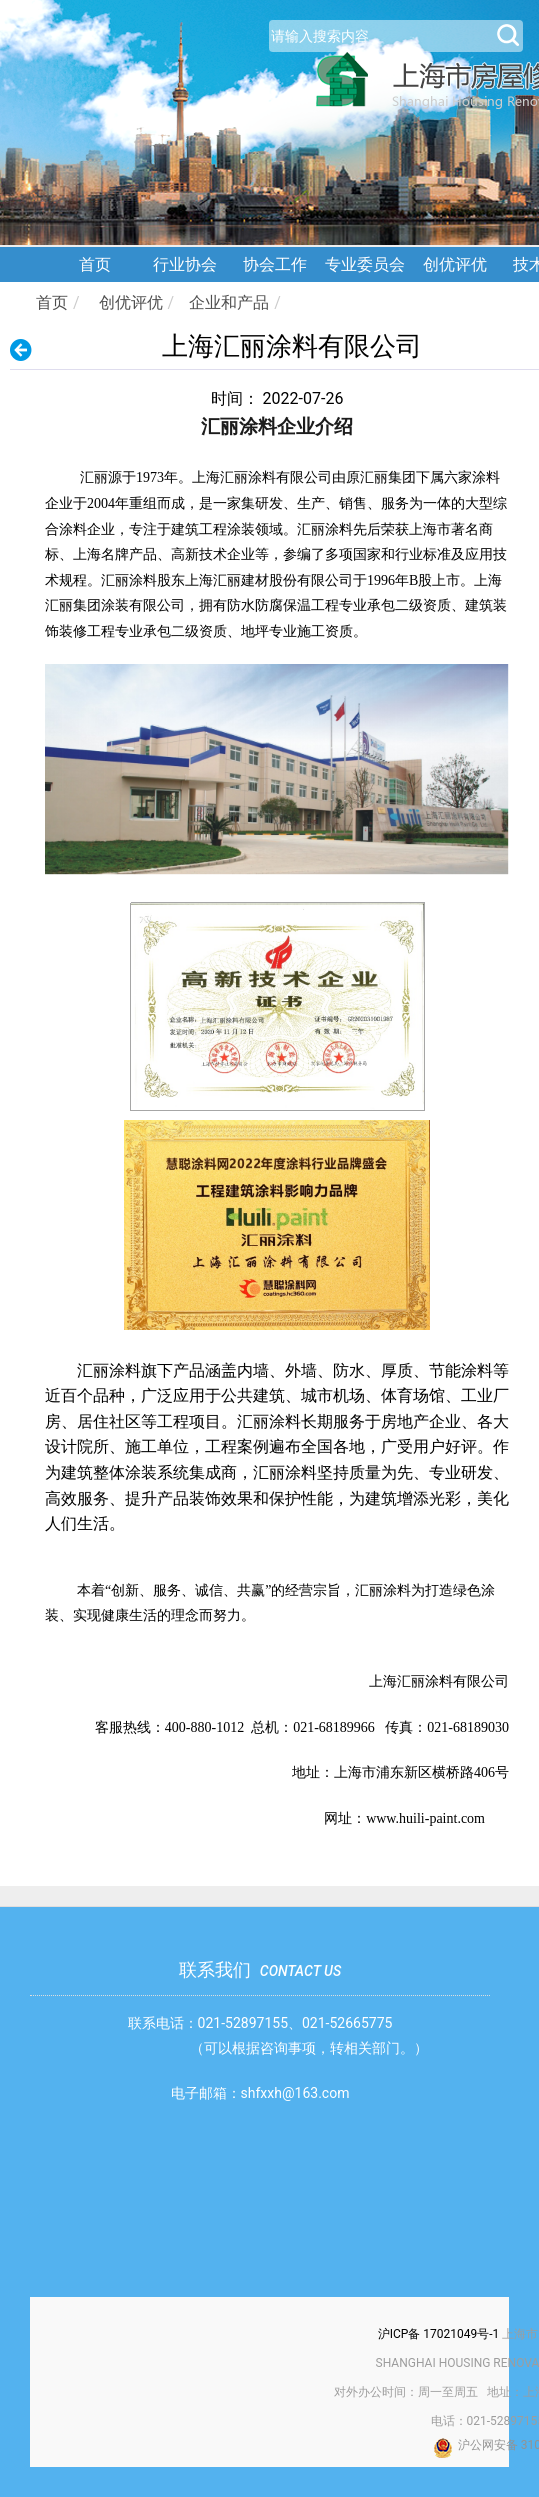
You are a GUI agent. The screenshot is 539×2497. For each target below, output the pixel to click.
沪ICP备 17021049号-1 (439, 2334)
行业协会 (185, 264)
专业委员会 (365, 264)
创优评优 (455, 264)
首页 (95, 264)
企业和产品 (229, 302)
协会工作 (275, 264)
